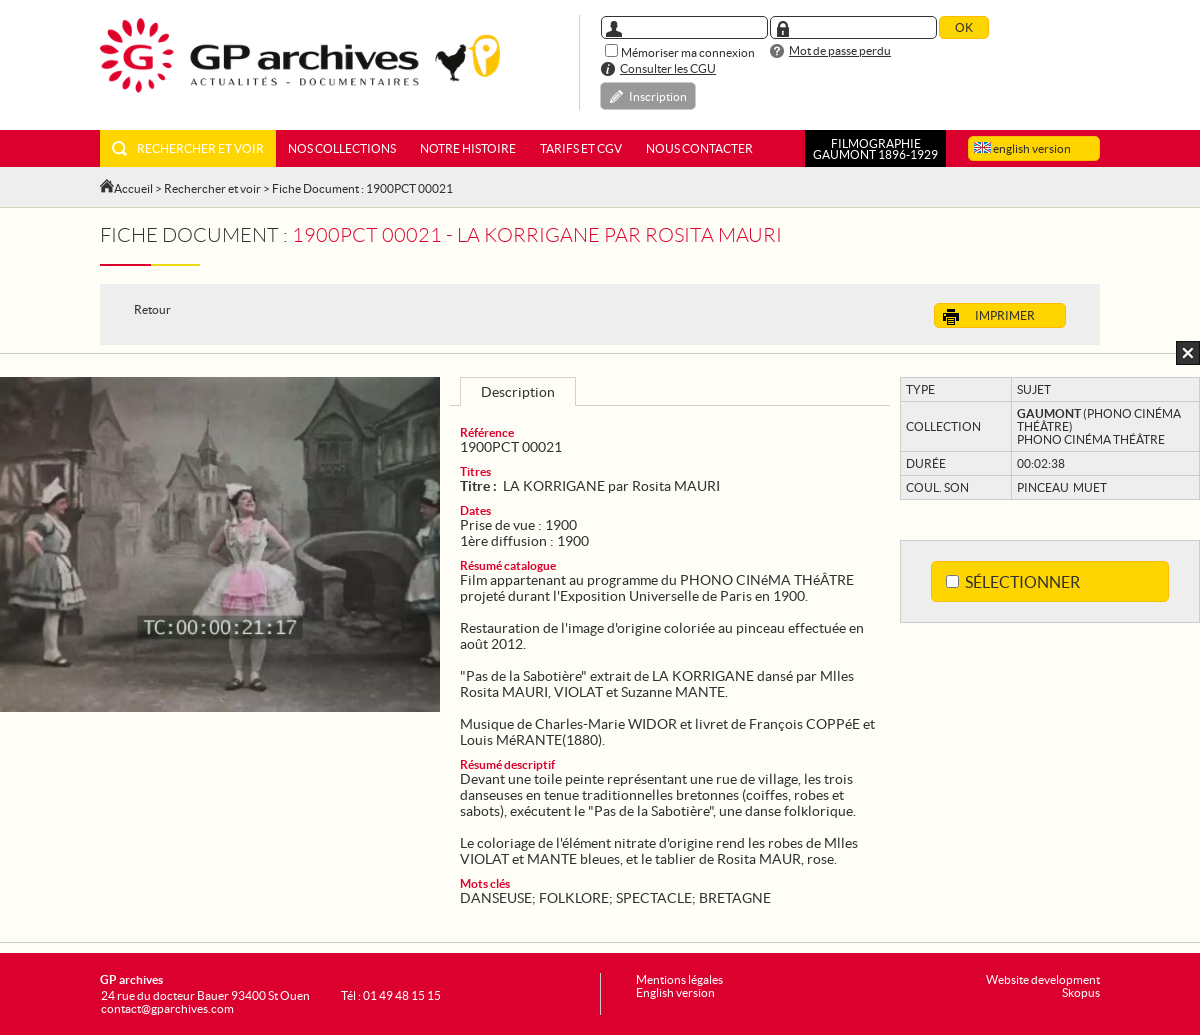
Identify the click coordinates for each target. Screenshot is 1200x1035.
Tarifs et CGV (581, 148)
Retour (152, 309)
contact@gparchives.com (167, 1008)
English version (675, 992)
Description (518, 392)
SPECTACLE (654, 898)
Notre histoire (468, 148)
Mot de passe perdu (840, 50)
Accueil (133, 188)
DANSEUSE (496, 898)
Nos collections (342, 148)
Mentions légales (679, 979)
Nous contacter (699, 148)
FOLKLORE (574, 898)
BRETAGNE (735, 898)
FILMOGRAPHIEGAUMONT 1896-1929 (875, 149)
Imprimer (989, 317)
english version (1022, 148)
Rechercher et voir (188, 148)
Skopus (1081, 992)
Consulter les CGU (668, 68)
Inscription (658, 96)
